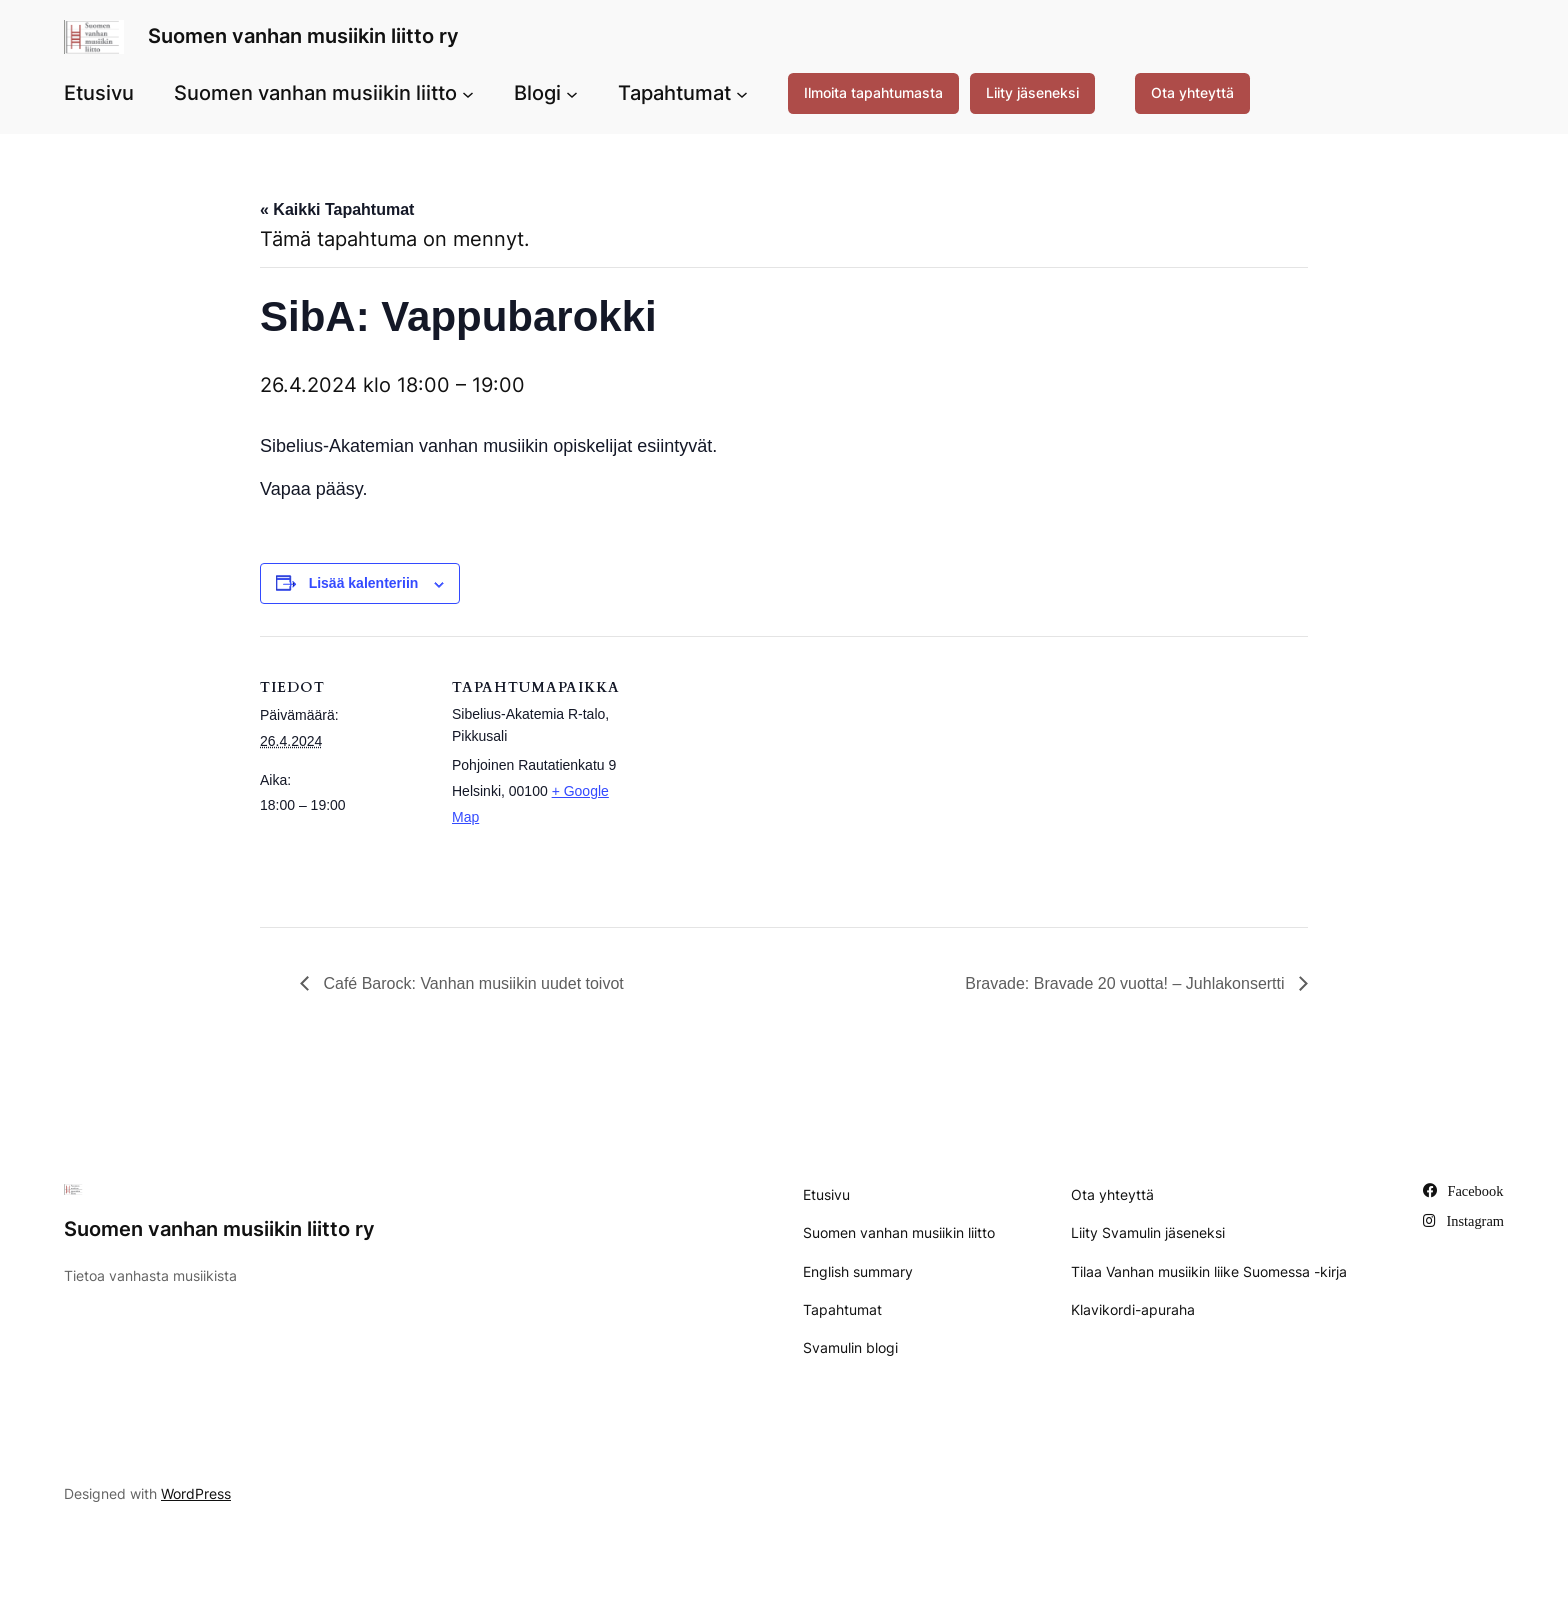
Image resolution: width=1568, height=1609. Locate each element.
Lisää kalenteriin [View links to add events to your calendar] (364, 583)
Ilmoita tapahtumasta (873, 92)
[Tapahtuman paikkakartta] (749, 774)
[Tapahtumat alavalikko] (742, 93)
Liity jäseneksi (1032, 92)
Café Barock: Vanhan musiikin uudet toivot (471, 983)
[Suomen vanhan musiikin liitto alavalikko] (468, 93)
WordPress (196, 1493)
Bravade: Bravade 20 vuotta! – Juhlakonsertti (1127, 983)
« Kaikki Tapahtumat (337, 209)
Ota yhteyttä (1192, 92)
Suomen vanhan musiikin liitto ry (303, 36)
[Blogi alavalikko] (572, 93)
